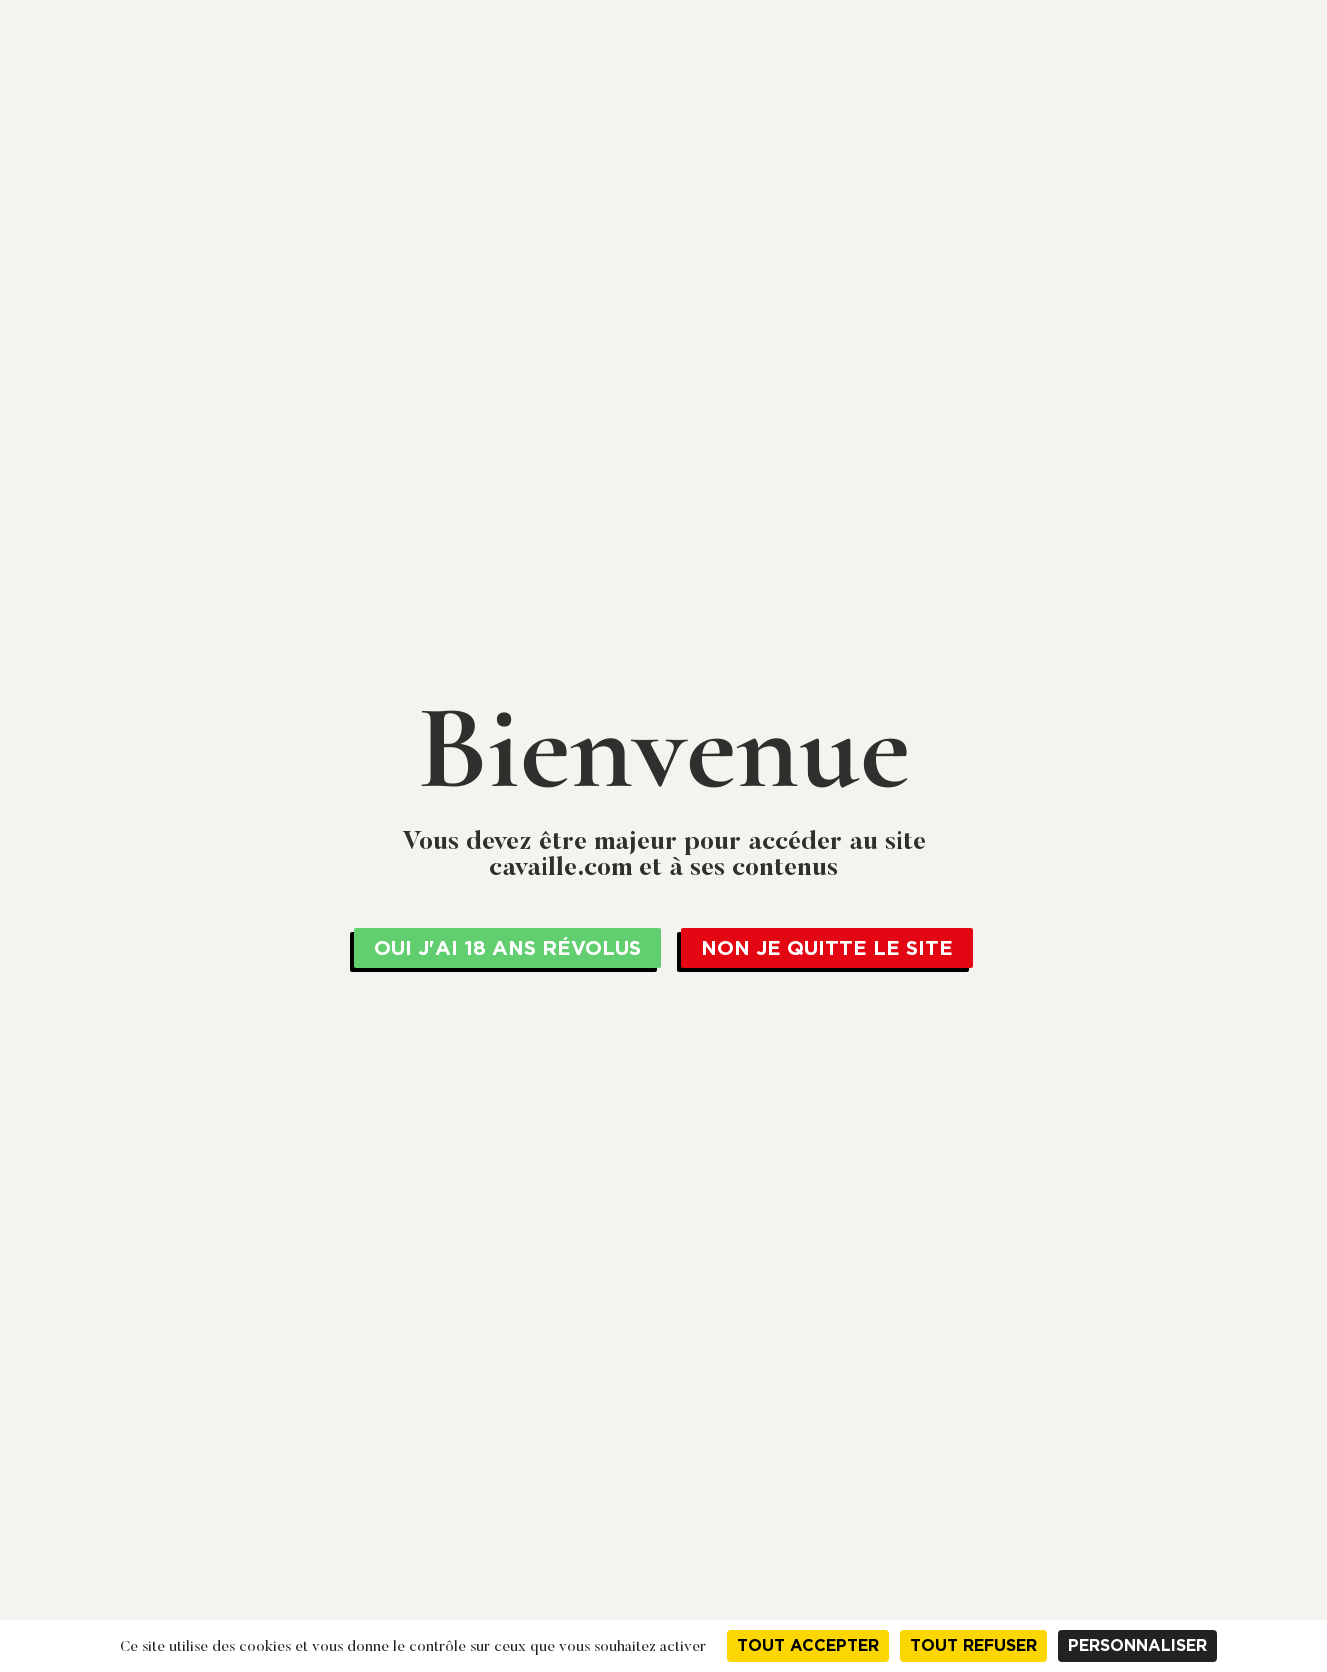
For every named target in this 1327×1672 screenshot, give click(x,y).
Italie (681, 208)
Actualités (1083, 101)
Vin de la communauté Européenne (537, 208)
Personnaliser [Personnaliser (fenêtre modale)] (1137, 1645)
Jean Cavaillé (285, 101)
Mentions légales (1139, 1373)
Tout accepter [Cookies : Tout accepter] (808, 1645)
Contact (1202, 101)
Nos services (838, 101)
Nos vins (964, 101)
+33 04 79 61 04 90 (1165, 17)
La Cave (664, 101)
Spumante (743, 208)
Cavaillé (460, 101)
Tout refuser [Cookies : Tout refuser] (973, 1645)
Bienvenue (379, 208)
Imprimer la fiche (956, 1120)
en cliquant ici (882, 18)
